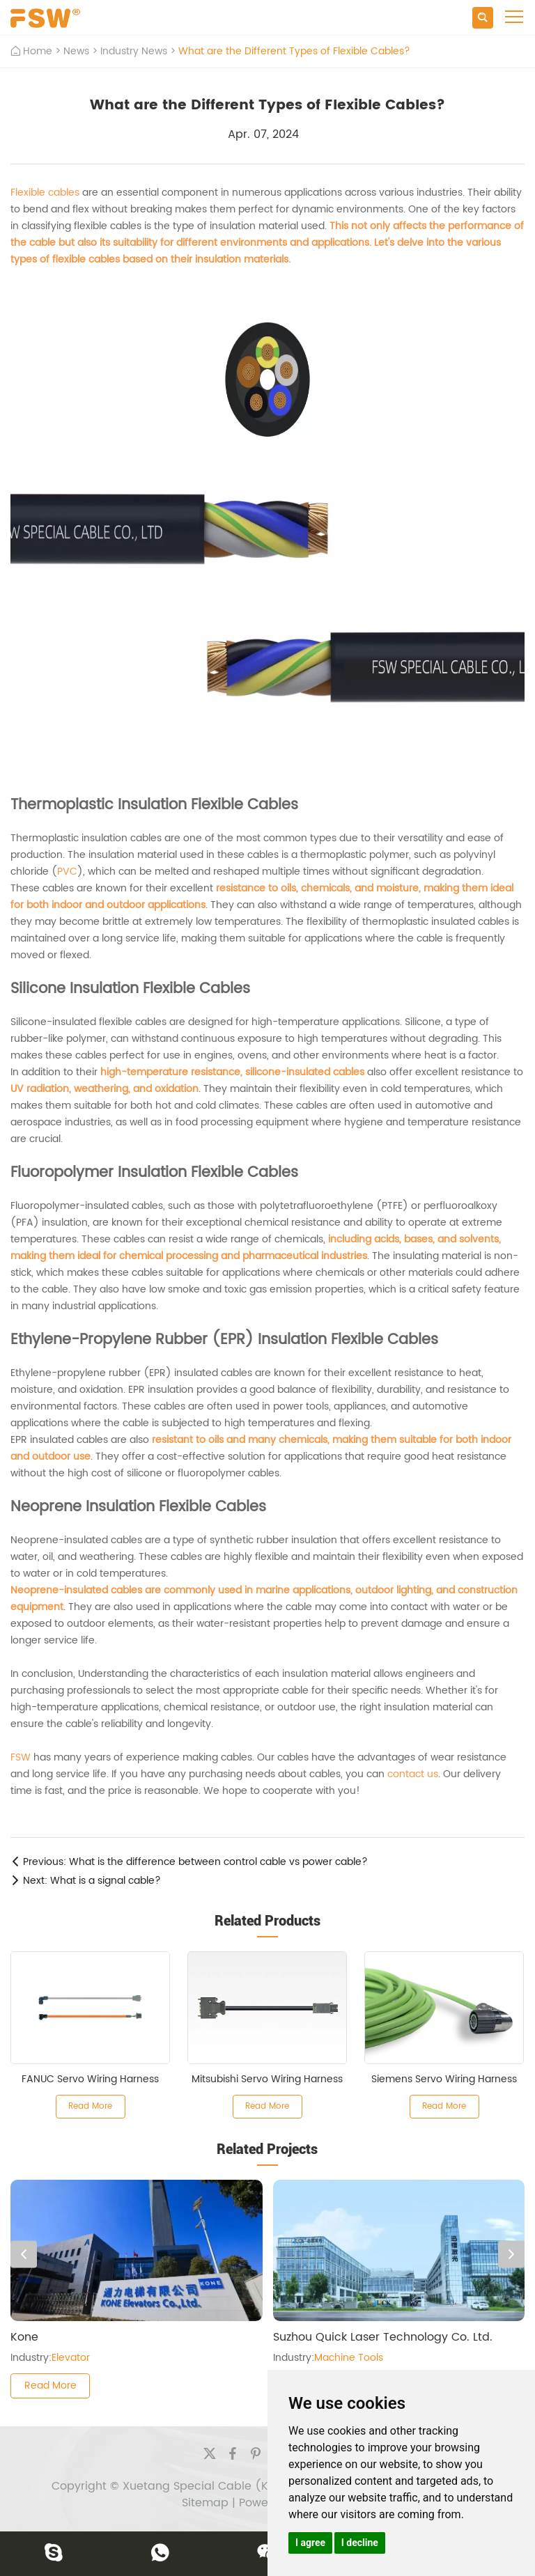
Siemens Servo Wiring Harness (444, 2079)
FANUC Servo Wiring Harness (90, 2079)
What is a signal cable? (105, 1881)
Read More (90, 2106)
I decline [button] (359, 2542)
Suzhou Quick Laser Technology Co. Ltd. (383, 2337)
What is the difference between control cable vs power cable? (218, 1862)
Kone (24, 2337)
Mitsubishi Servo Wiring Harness (267, 2079)
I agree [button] (310, 2542)
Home (37, 51)
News (76, 51)
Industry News (133, 51)
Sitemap (205, 2503)
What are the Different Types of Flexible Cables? (294, 51)
